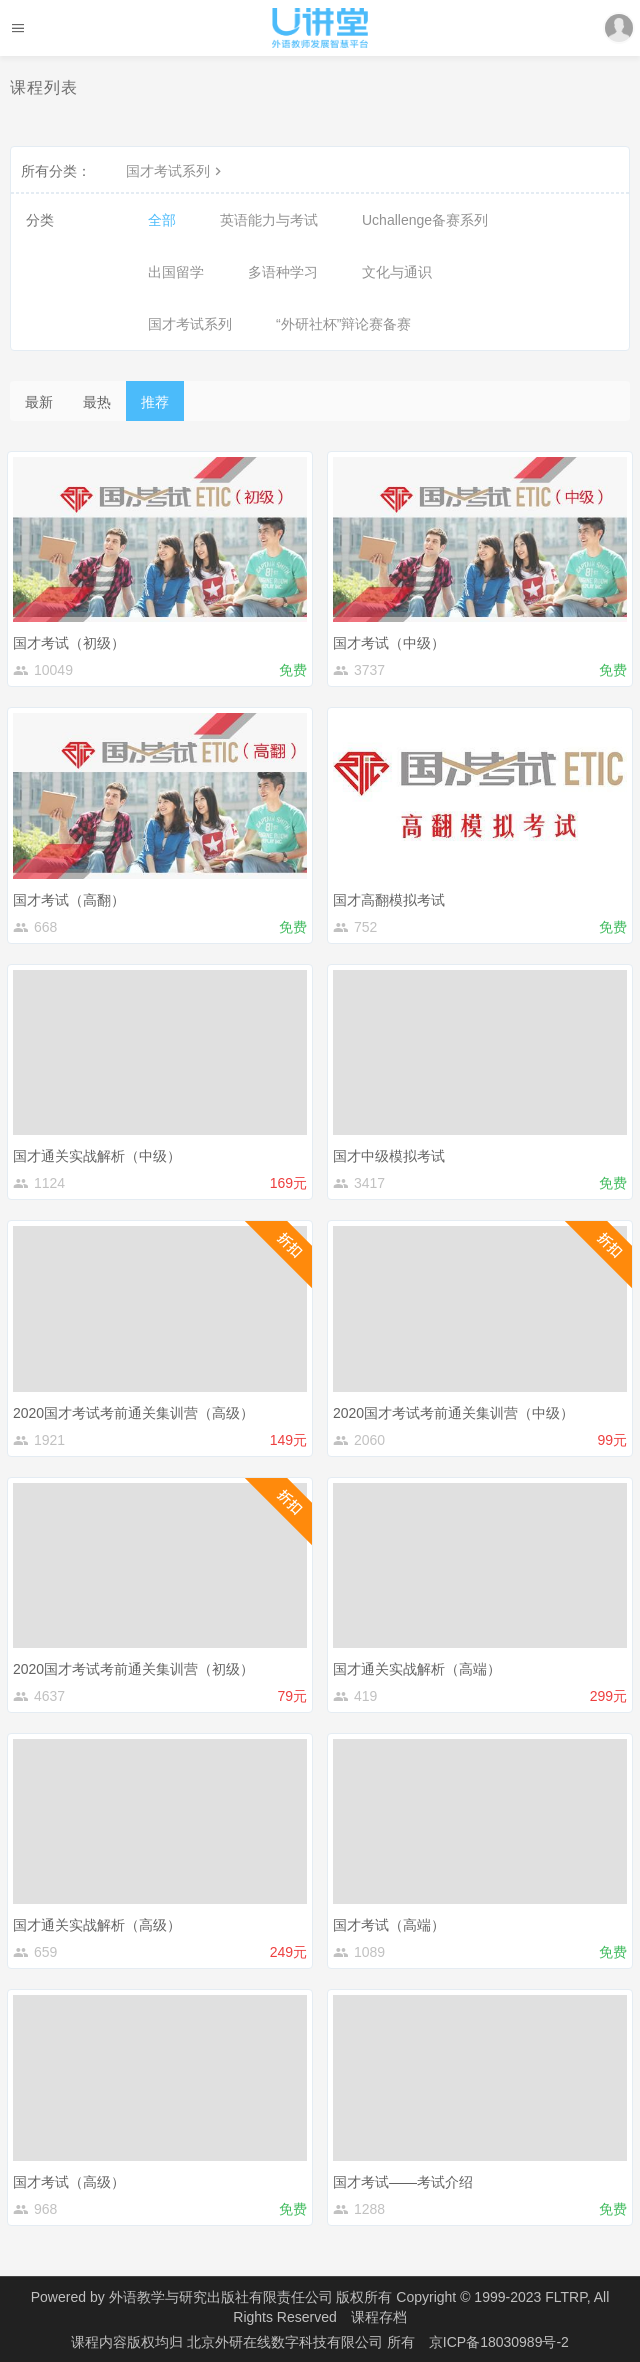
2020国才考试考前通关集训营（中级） (453, 1413)
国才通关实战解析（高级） (97, 1925)
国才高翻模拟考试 (389, 900)
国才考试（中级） (389, 643)
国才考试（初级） (69, 643)
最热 (97, 402)
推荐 (155, 402)
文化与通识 (397, 272)
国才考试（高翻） (69, 900)
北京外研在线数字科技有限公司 (287, 2342)
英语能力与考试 (269, 220)
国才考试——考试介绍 (403, 2182)
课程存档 (379, 2317)
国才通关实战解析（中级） (97, 1156)
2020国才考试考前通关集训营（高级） (133, 1413)
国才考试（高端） (389, 1925)
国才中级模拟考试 (389, 1156)
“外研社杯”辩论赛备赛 (343, 324)
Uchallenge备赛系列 (425, 220)
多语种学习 (283, 272)
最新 (39, 402)
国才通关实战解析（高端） (417, 1669)
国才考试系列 (176, 171)
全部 (162, 220)
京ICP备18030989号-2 (499, 2342)
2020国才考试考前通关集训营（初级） (133, 1669)
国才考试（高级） (69, 2182)
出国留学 (176, 272)
